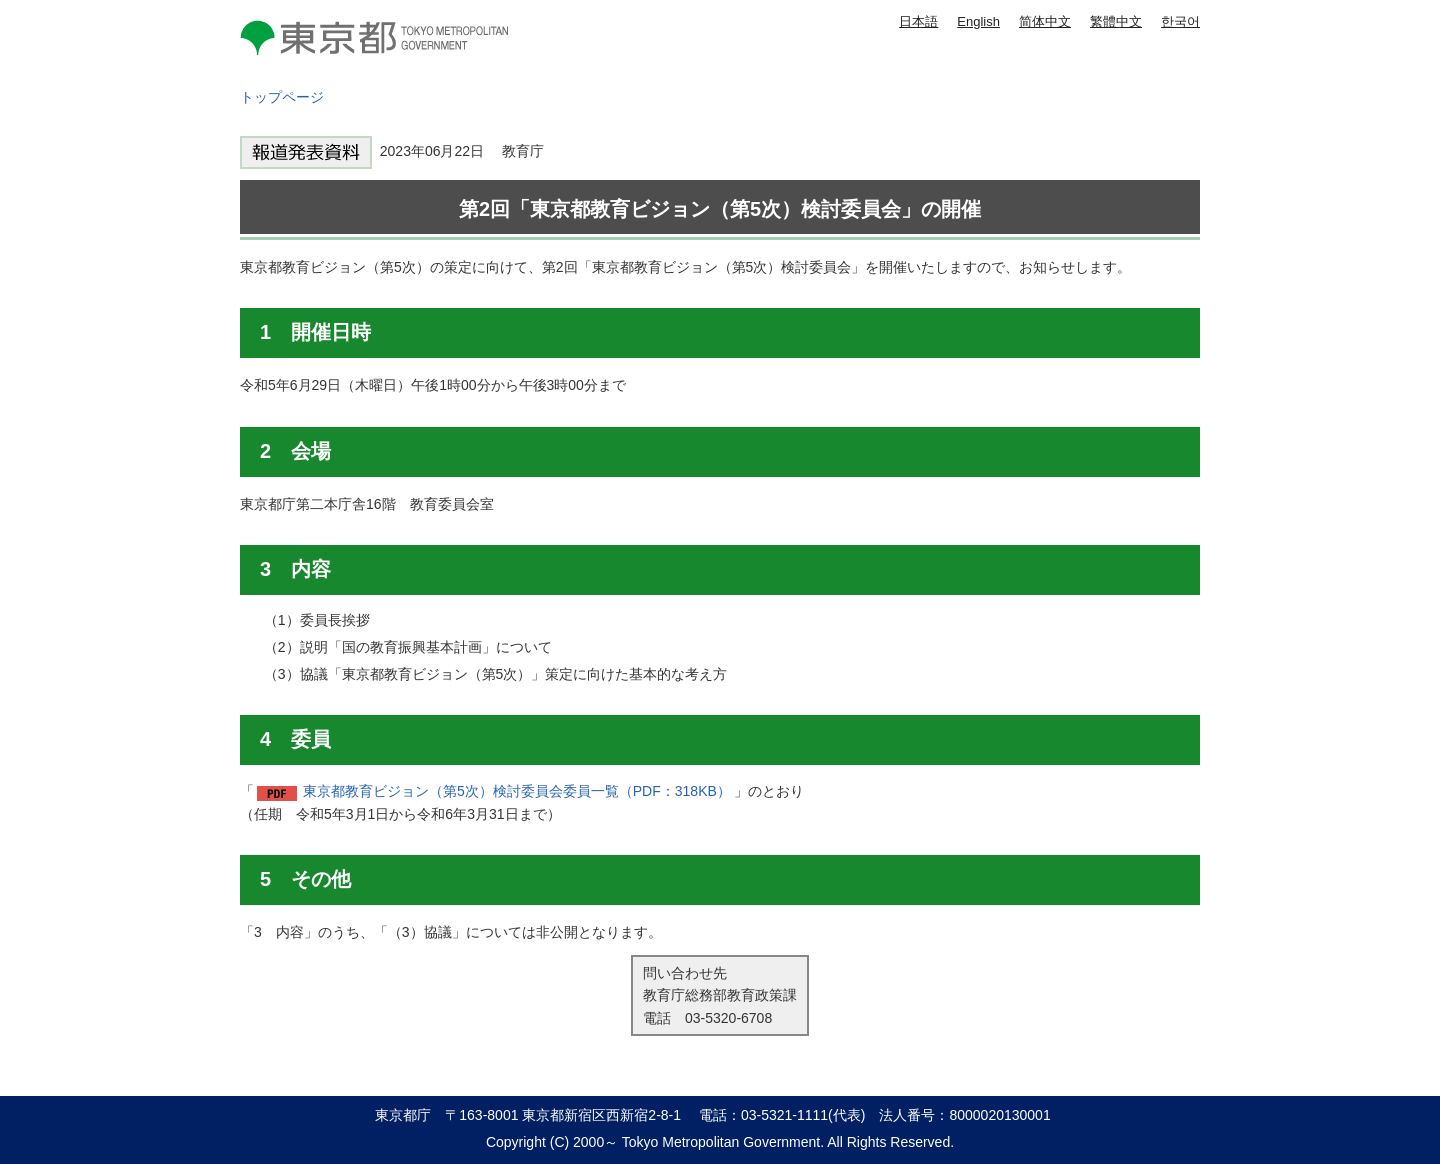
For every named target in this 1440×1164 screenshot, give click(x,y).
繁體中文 (1116, 21)
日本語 (918, 21)
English (978, 21)
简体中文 (1045, 21)
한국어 (1180, 21)
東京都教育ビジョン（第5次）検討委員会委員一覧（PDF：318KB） (517, 791)
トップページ (282, 97)
